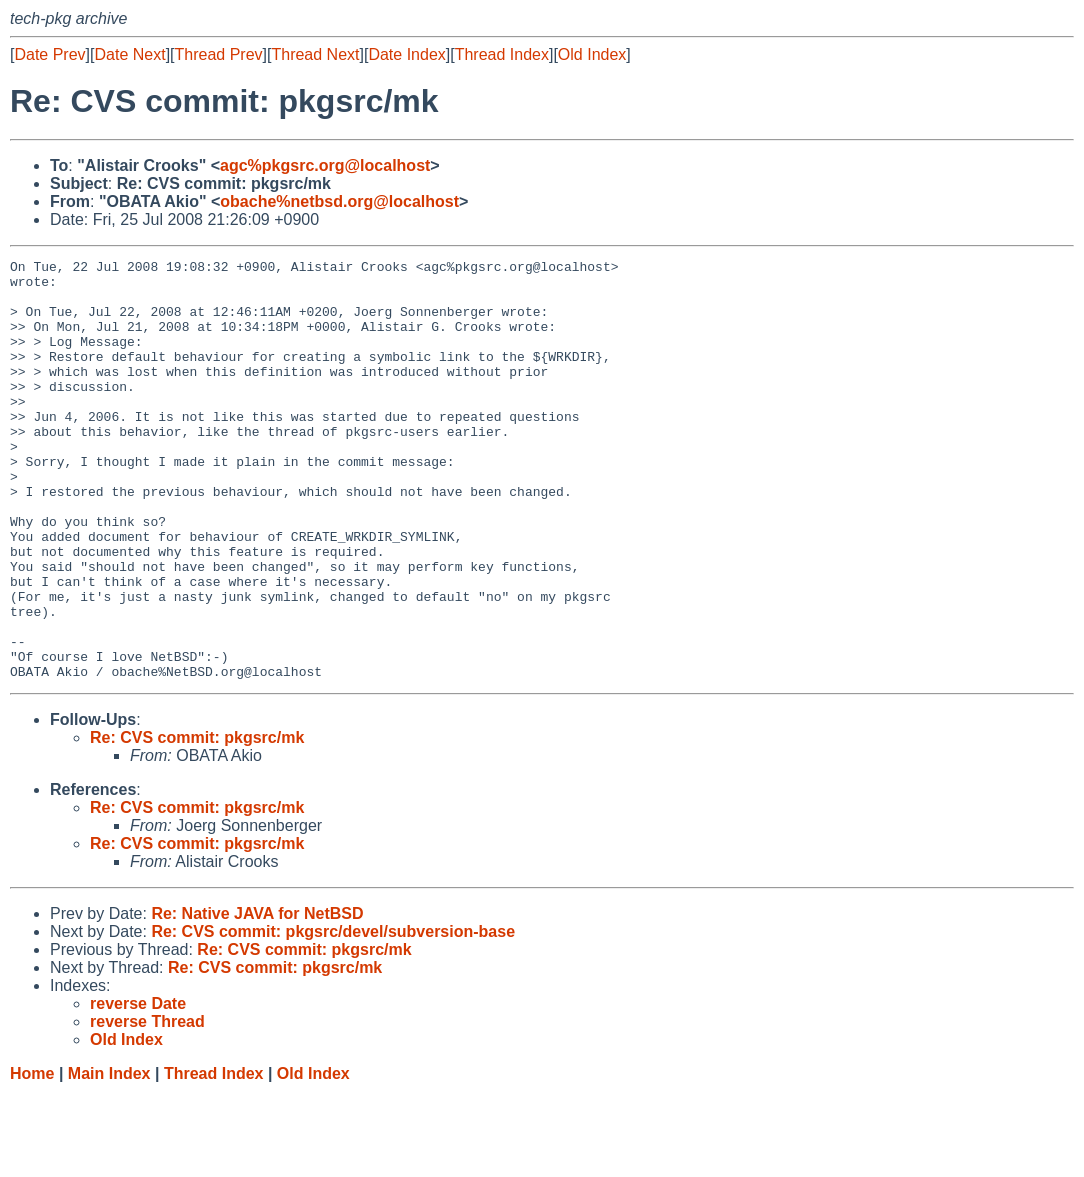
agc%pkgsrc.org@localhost (325, 165)
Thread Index (502, 54)
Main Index (109, 1157)
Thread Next (315, 54)
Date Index (406, 54)
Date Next (129, 54)
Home (32, 1157)
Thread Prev (219, 54)
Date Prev (49, 54)
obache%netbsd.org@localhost (339, 201)
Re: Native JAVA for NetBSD (257, 997)
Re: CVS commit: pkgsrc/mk (197, 821)
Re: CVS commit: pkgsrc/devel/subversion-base (333, 1015)
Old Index (592, 54)
